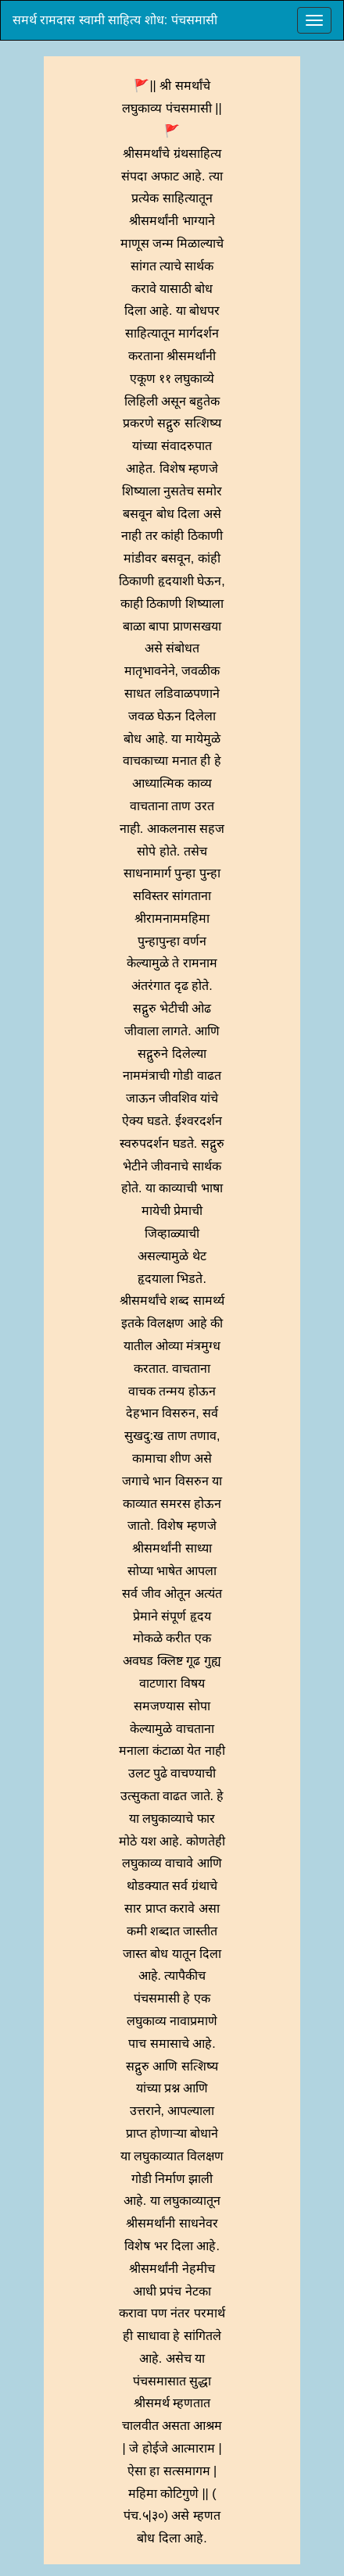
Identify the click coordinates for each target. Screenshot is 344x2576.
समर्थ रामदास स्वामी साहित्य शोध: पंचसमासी (115, 20)
